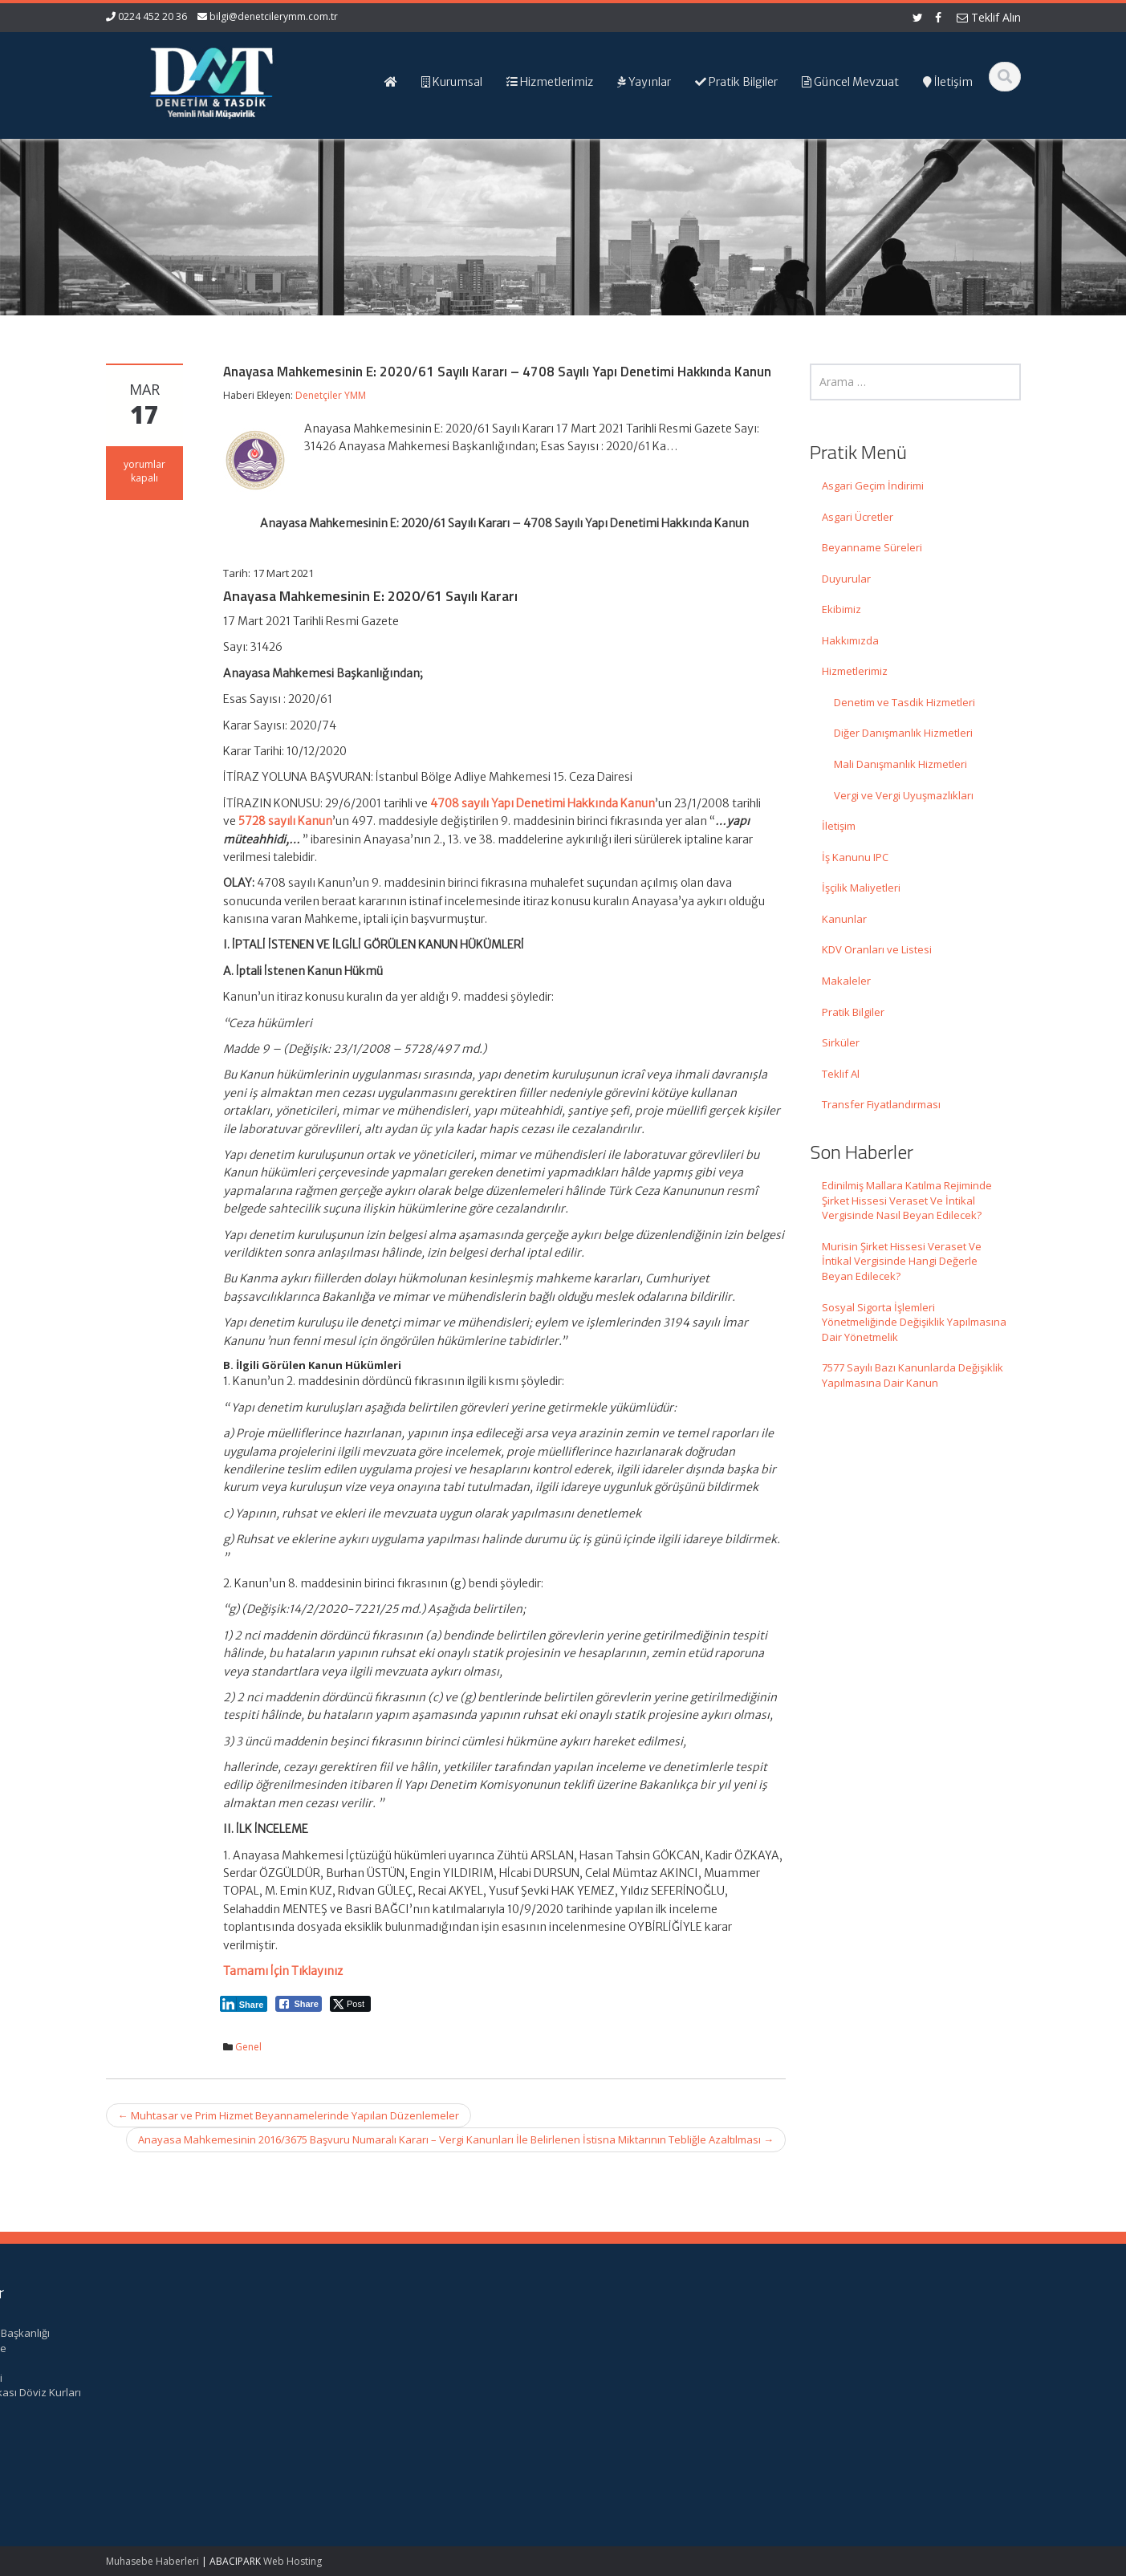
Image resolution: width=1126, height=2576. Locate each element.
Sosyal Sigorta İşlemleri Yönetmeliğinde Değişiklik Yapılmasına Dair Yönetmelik (914, 1322)
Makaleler (846, 980)
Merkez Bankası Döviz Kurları (898, 2392)
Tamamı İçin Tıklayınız (283, 1971)
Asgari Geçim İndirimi (873, 485)
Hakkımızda (850, 640)
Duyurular (846, 578)
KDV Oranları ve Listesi (877, 949)
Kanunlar (844, 919)
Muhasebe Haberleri (152, 2561)
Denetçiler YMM (330, 395)
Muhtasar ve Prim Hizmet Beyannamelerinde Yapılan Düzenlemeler (288, 2115)
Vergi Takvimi (859, 2378)
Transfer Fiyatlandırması (881, 1104)
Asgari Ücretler (857, 517)
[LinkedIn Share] (244, 2004)
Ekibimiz (841, 609)
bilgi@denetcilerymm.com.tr (273, 16)
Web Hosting (292, 2561)
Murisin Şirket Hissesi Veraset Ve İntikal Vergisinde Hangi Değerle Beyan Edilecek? (902, 1261)
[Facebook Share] (298, 2004)
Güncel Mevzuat (633, 2378)
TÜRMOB (848, 2362)
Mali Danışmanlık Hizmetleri (900, 764)
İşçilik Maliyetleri (861, 887)
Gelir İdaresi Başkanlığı (883, 2333)
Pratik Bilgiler (853, 1012)
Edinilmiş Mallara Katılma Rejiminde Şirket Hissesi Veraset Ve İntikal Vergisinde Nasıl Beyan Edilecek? (907, 1200)
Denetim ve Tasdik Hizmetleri (904, 702)
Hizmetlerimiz (855, 671)
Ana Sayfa (618, 2333)
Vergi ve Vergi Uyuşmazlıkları (904, 795)
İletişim (839, 826)
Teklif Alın (989, 17)
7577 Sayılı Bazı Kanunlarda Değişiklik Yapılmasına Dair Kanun (912, 1375)
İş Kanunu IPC (855, 857)
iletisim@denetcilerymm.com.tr (409, 2423)
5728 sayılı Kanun (285, 821)
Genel (248, 2047)
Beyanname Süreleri (872, 547)
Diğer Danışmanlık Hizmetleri (903, 732)
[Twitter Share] (350, 2004)
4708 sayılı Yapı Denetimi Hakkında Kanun (542, 803)
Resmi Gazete (861, 2348)
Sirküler (841, 1042)
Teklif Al (841, 1074)
